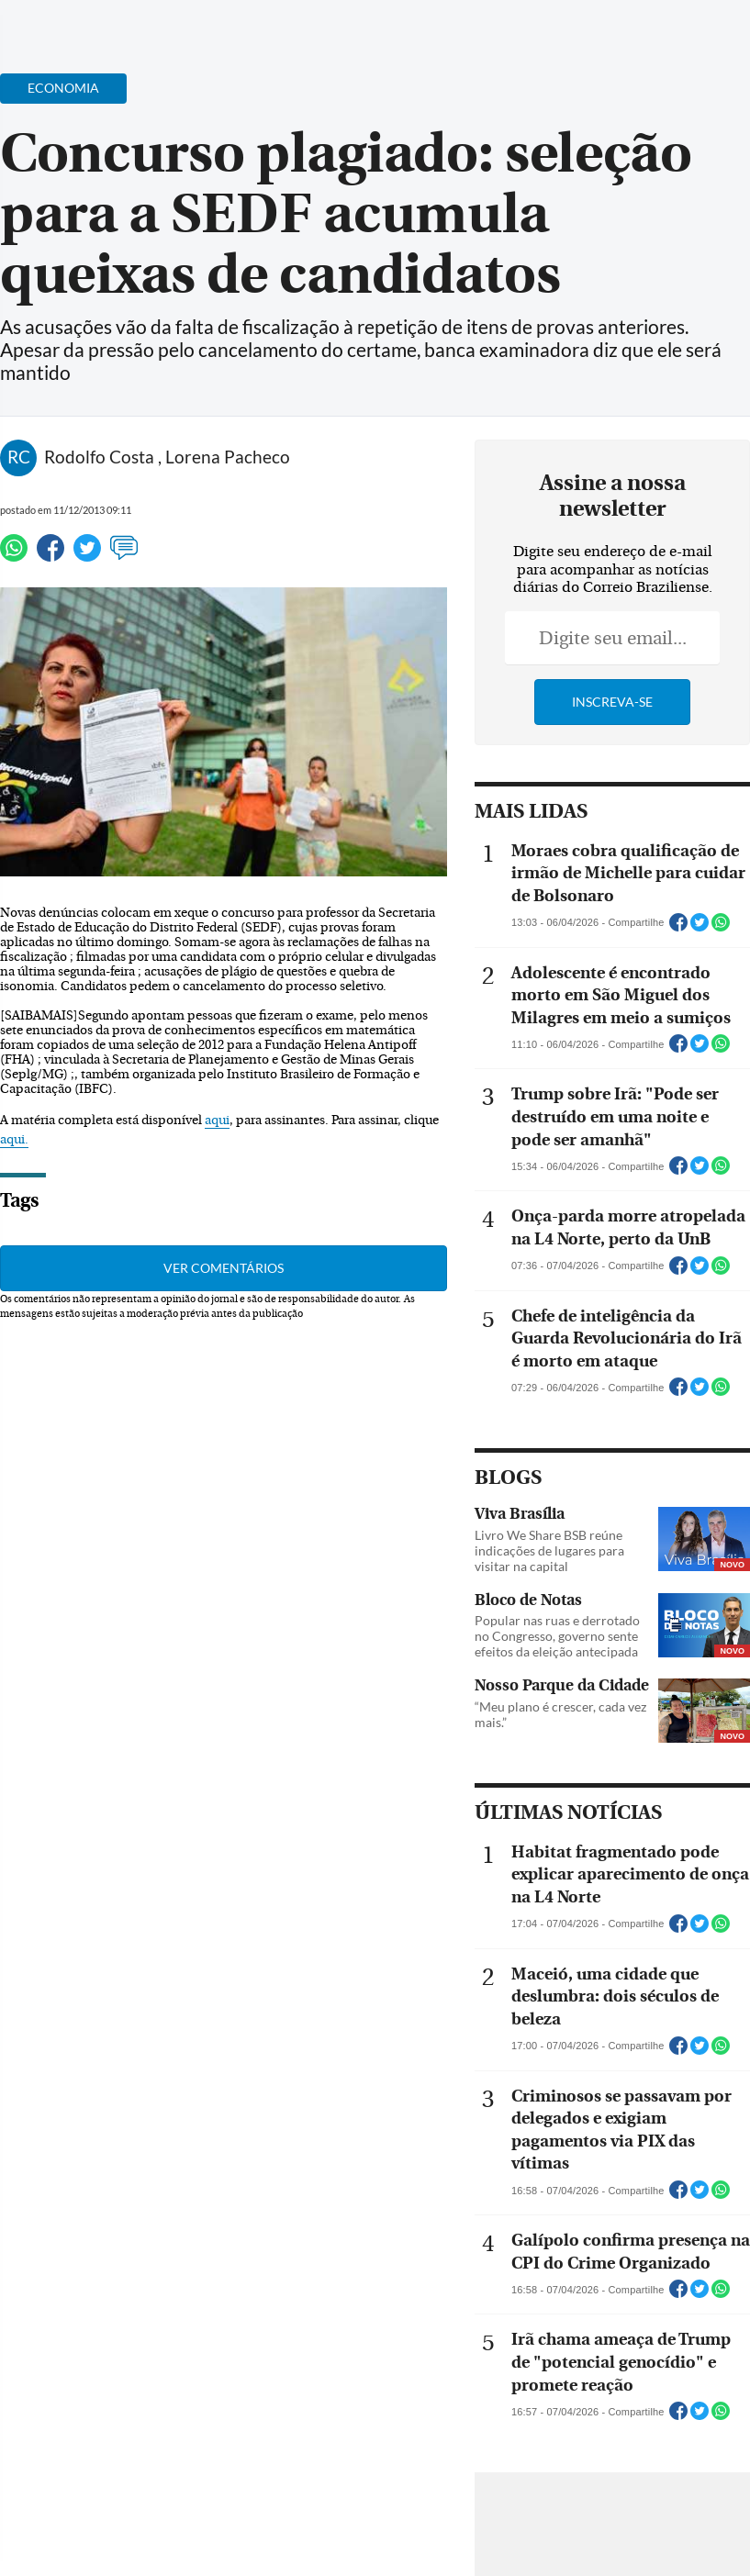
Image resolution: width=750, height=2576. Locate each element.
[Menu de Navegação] (49, 23)
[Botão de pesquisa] (103, 23)
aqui (217, 1120)
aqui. (14, 1139)
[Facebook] (617, 31)
